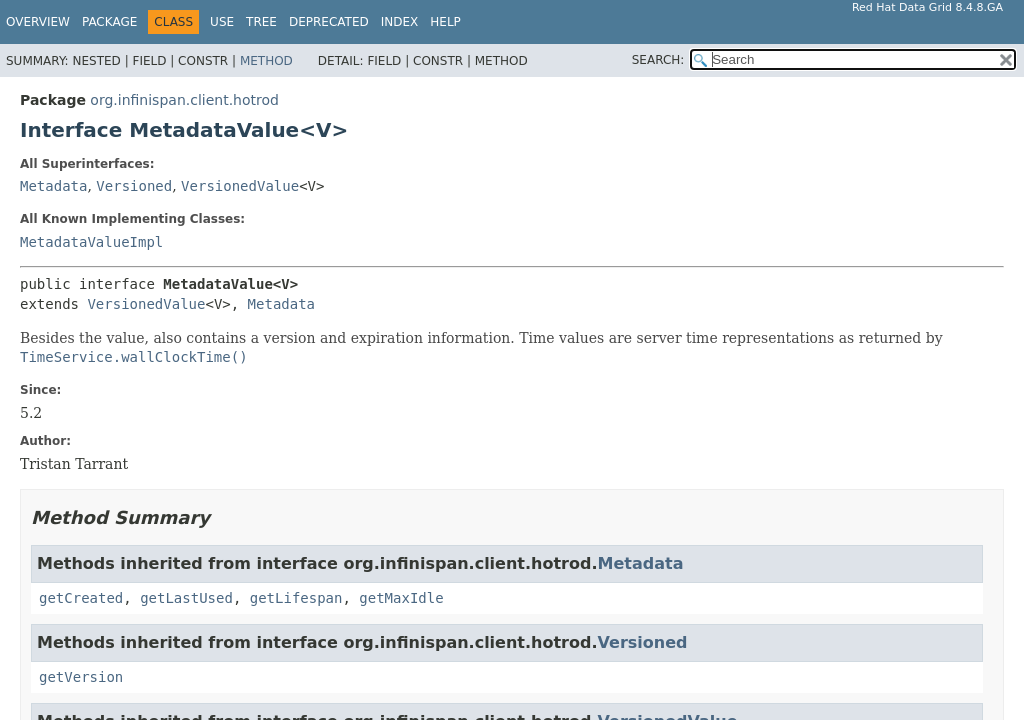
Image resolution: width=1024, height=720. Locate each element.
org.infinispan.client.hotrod (184, 100)
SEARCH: (658, 60)
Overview (38, 22)
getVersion (81, 677)
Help (445, 22)
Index (400, 22)
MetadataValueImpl (91, 242)
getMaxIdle (401, 598)
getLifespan (296, 598)
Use (222, 22)
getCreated (81, 598)
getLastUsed (186, 598)
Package (109, 22)
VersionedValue (240, 186)
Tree (261, 22)
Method (266, 61)
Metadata (53, 186)
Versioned (134, 186)
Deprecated (329, 22)
